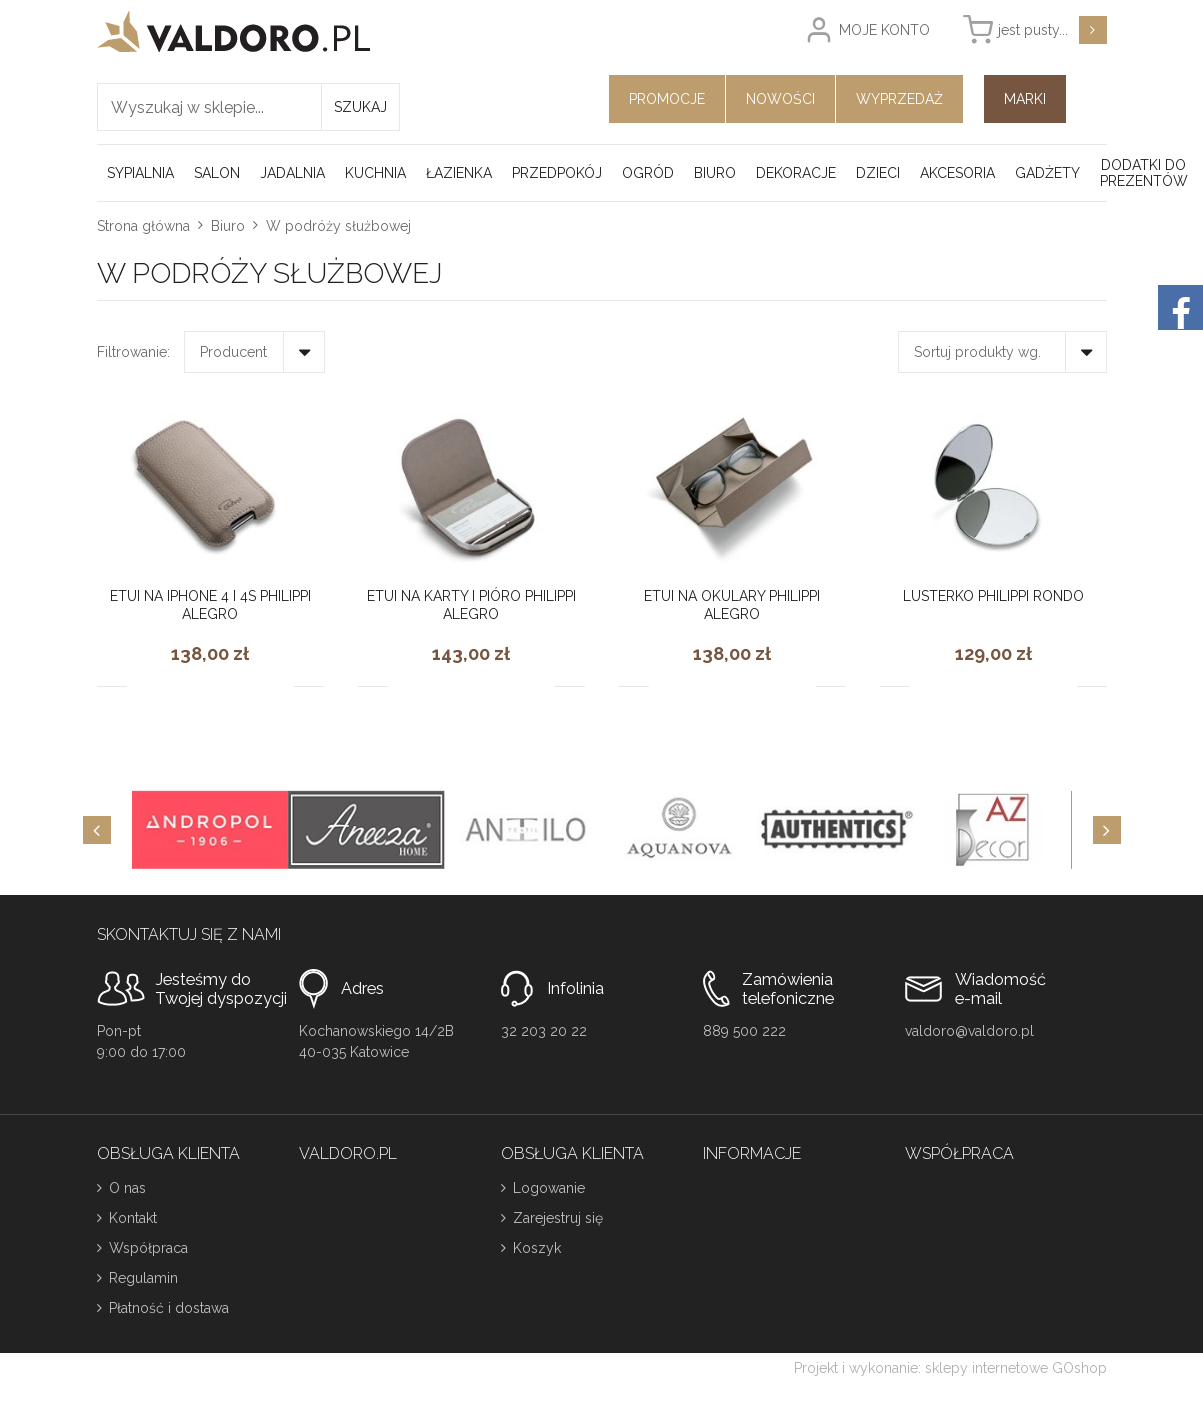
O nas (127, 1188)
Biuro (715, 173)
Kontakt (133, 1218)
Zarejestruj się (558, 1218)
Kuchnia (375, 173)
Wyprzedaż (899, 99)
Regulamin (143, 1278)
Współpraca (148, 1248)
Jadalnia (292, 173)
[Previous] (97, 830)
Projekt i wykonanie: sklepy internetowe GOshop (950, 1368)
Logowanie (549, 1188)
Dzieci (878, 173)
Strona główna (143, 226)
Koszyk (537, 1248)
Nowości (780, 99)
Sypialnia (140, 173)
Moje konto (884, 30)
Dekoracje (796, 173)
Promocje (667, 99)
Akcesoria (957, 173)
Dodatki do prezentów (1144, 173)
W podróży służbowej (338, 226)
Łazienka (459, 173)
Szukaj (360, 107)
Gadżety (1047, 173)
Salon (217, 173)
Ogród (648, 173)
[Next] (1107, 830)
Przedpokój (557, 173)
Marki (1025, 99)
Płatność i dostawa (169, 1308)
